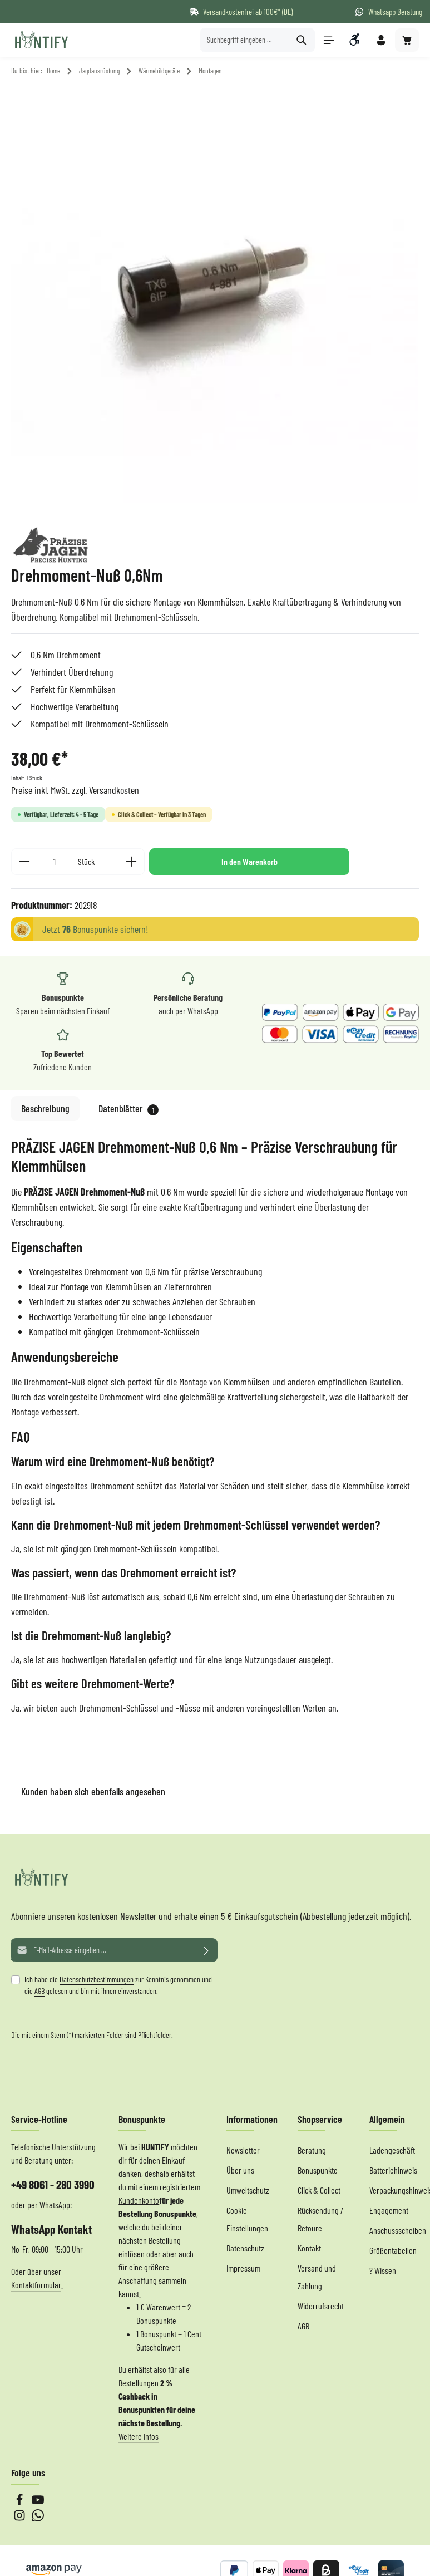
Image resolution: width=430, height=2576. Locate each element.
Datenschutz (245, 2248)
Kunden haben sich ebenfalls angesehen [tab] (93, 1791)
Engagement (388, 2210)
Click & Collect (319, 2190)
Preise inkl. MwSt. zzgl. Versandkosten (75, 790)
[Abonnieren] (207, 1950)
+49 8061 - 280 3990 (53, 2184)
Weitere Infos (138, 2436)
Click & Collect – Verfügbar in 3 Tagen (162, 814)
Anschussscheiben (397, 2230)
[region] (215, 299)
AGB (39, 1990)
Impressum (243, 2268)
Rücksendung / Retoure (320, 2219)
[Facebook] (20, 2502)
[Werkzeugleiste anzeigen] (355, 39)
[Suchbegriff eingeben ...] (244, 40)
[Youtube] (38, 2502)
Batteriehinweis (393, 2170)
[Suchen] (301, 40)
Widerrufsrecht (321, 2305)
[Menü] (328, 40)
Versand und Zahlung (317, 2277)
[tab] (45, 1108)
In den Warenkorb (249, 861)
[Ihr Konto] (381, 40)
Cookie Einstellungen (247, 2219)
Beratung (312, 2150)
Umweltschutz (247, 2190)
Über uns (240, 2170)
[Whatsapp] (38, 2518)
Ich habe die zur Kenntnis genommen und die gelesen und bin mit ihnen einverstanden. (118, 1984)
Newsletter (243, 2150)
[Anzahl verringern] (24, 861)
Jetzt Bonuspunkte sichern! (95, 929)
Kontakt (309, 2248)
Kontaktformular (36, 2284)
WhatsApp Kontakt (51, 2229)
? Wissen (382, 2270)
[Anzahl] (54, 861)
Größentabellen (393, 2250)
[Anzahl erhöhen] (131, 861)
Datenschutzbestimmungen (97, 1979)
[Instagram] (20, 2518)
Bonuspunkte (318, 2170)
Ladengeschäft (392, 2150)
